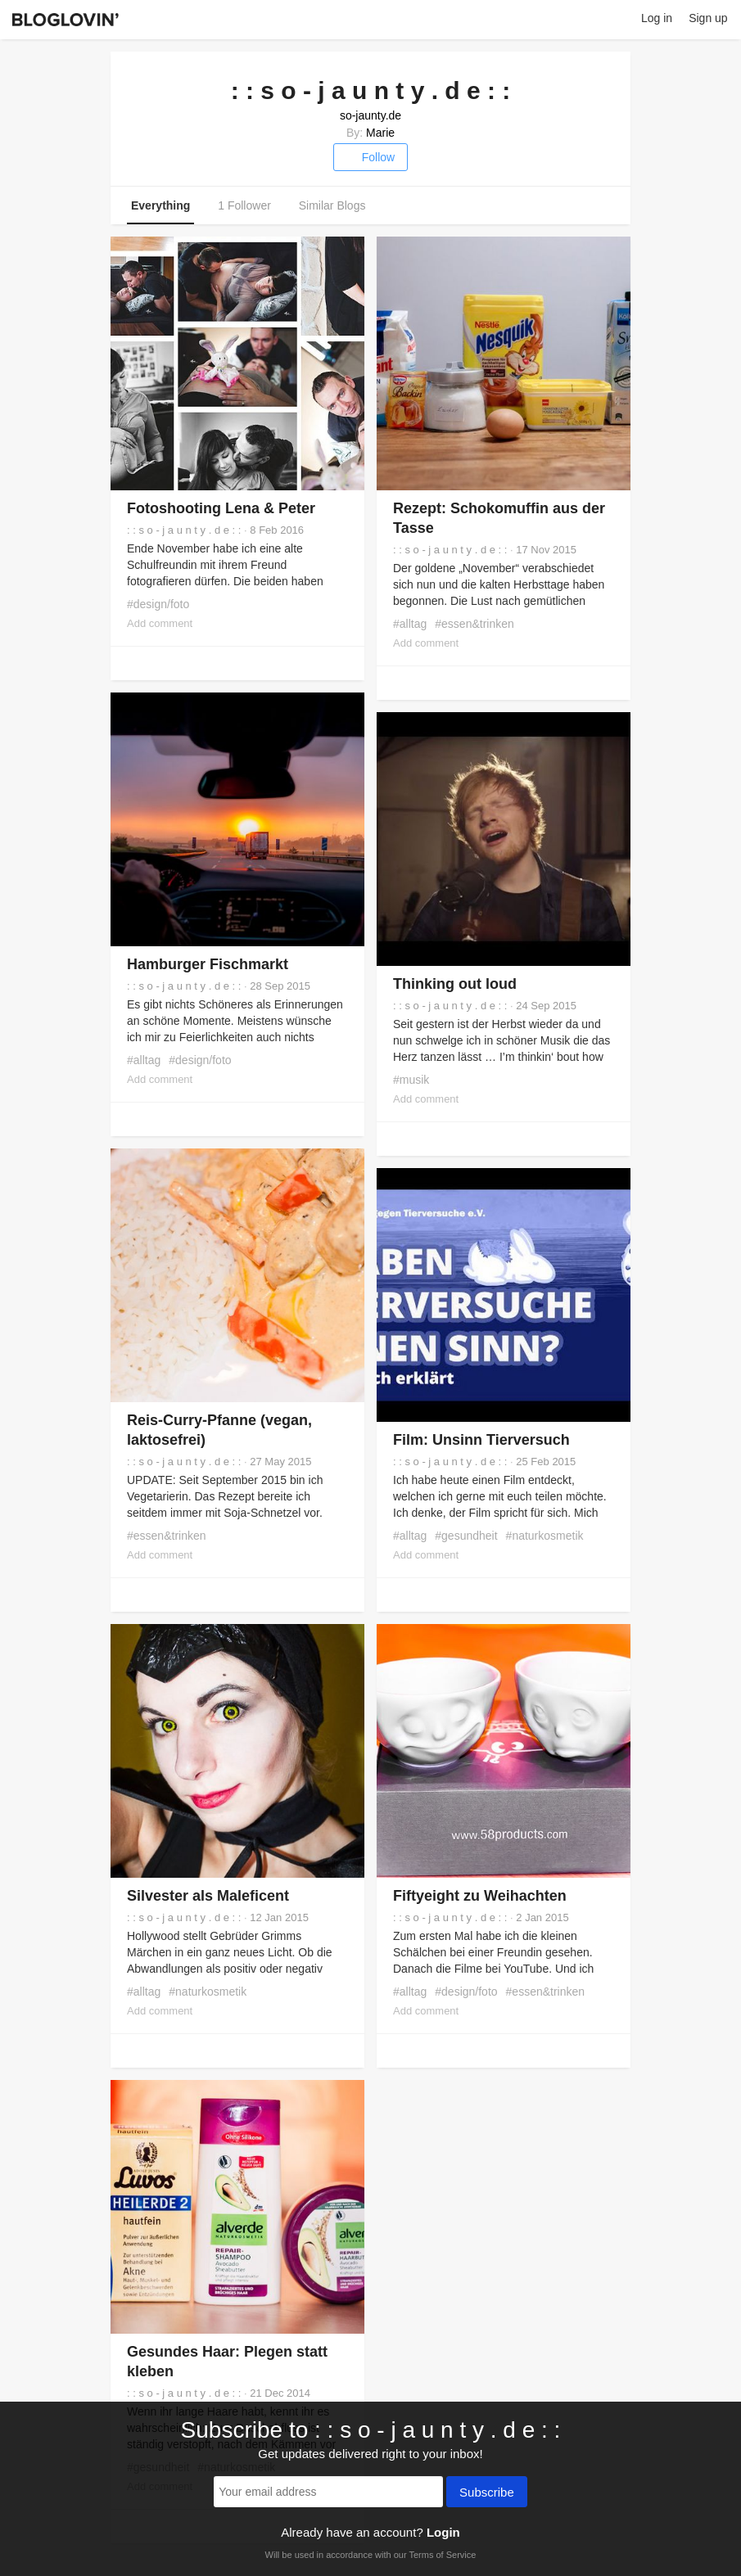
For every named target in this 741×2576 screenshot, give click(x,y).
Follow (370, 157)
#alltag (410, 623)
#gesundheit (466, 1535)
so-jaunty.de (370, 115)
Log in (656, 18)
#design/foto (158, 604)
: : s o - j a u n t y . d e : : (184, 530)
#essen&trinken (474, 623)
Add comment (159, 623)
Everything (160, 205)
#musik (411, 1079)
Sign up (708, 18)
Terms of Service (442, 2555)
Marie (380, 132)
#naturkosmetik (545, 1535)
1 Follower (244, 205)
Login (443, 2532)
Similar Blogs (332, 205)
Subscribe (486, 2493)
